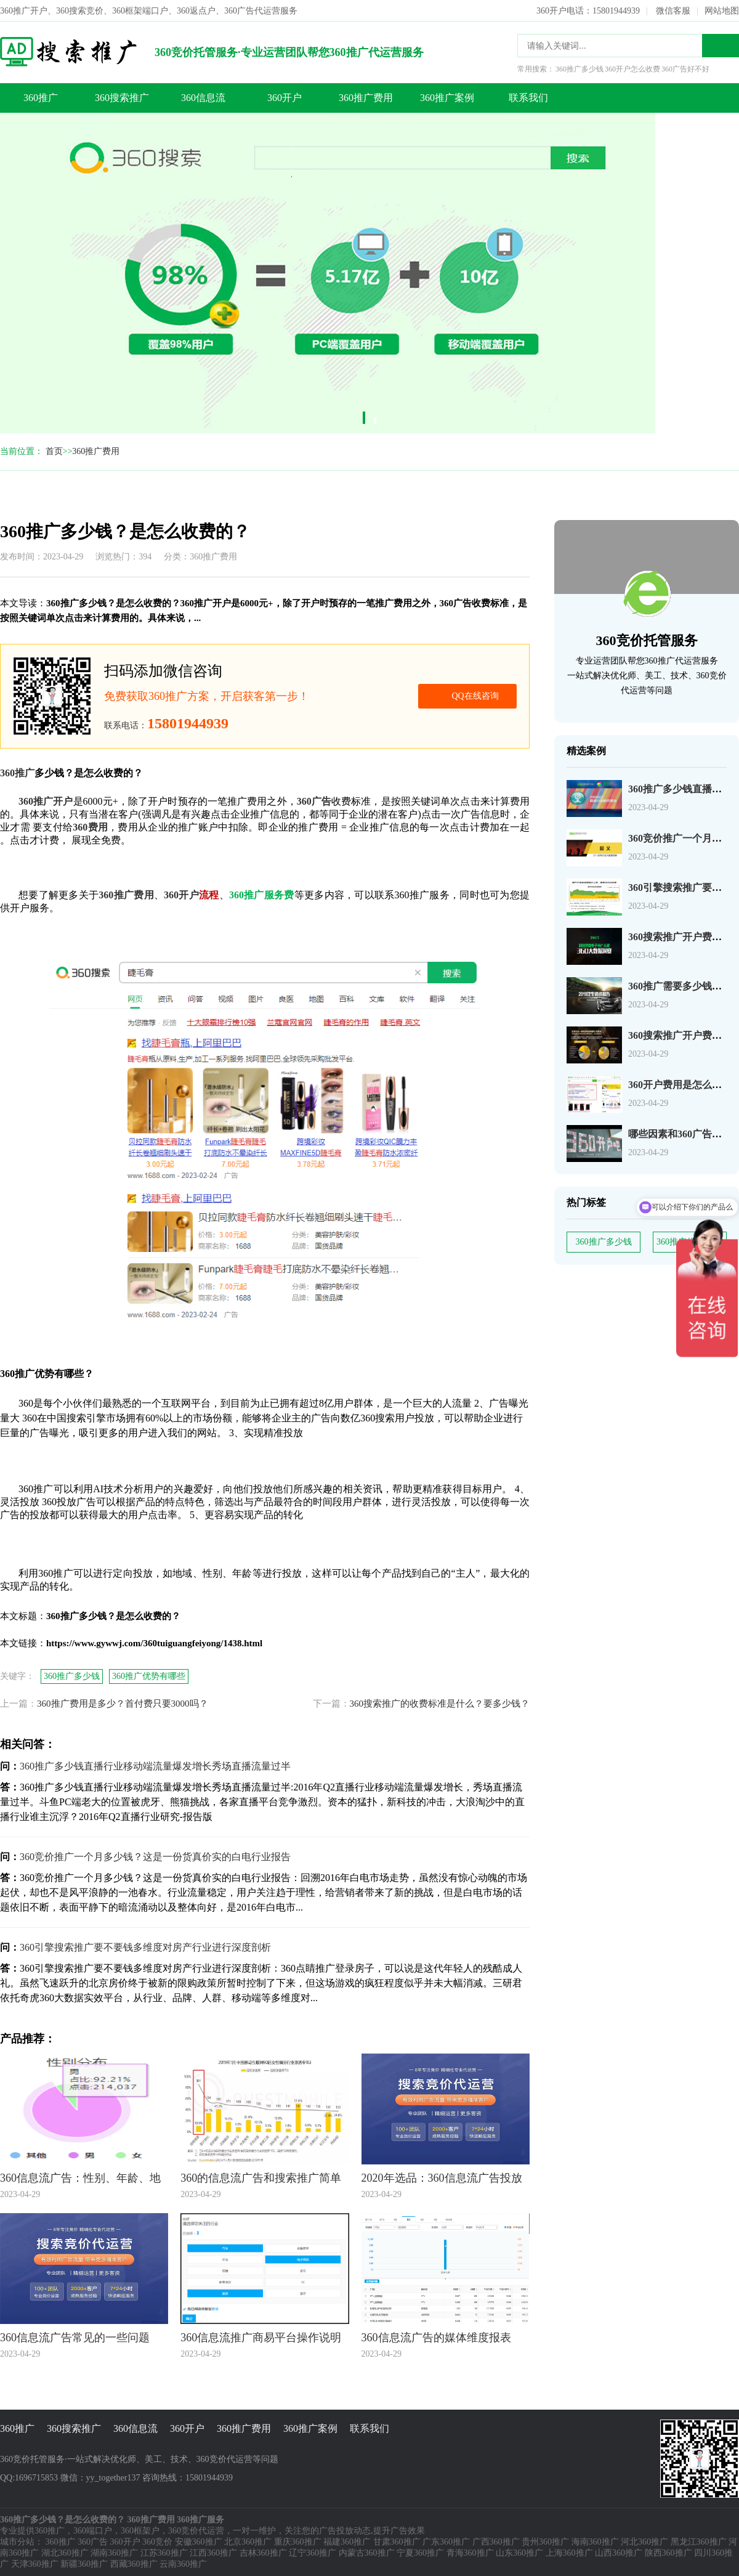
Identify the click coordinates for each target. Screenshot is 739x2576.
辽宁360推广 (312, 2553)
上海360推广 (569, 2553)
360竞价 (157, 2541)
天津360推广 (35, 2564)
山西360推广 (618, 2553)
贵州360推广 (545, 2541)
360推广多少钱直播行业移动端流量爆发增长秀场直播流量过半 (155, 1766)
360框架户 (140, 2530)
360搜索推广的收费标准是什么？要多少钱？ (440, 1704)
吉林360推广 (263, 2553)
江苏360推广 (164, 2553)
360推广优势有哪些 (148, 1676)
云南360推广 (183, 2564)
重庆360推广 (297, 2541)
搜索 (720, 45)
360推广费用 (366, 97)
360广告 (93, 2541)
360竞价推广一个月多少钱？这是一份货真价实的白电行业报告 (155, 1856)
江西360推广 (213, 2553)
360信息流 (203, 97)
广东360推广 (446, 2541)
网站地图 (722, 10)
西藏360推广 (134, 2564)
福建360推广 (347, 2541)
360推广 (40, 97)
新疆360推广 (84, 2564)
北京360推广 (248, 2541)
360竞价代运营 (196, 2530)
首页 (54, 451)
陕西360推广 (668, 2553)
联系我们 (528, 97)
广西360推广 (496, 2541)
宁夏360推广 (420, 2553)
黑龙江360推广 (699, 2541)
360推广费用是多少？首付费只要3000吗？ (122, 1704)
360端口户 (92, 2530)
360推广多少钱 (604, 1241)
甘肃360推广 (397, 2541)
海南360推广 (595, 2541)
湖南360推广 (114, 2553)
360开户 (284, 97)
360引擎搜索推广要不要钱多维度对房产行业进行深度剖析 (145, 1947)
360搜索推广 (122, 97)
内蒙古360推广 (367, 2553)
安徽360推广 (198, 2541)
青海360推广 (470, 2553)
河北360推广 (644, 2541)
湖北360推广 (65, 2553)
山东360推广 (519, 2553)
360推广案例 (447, 97)
